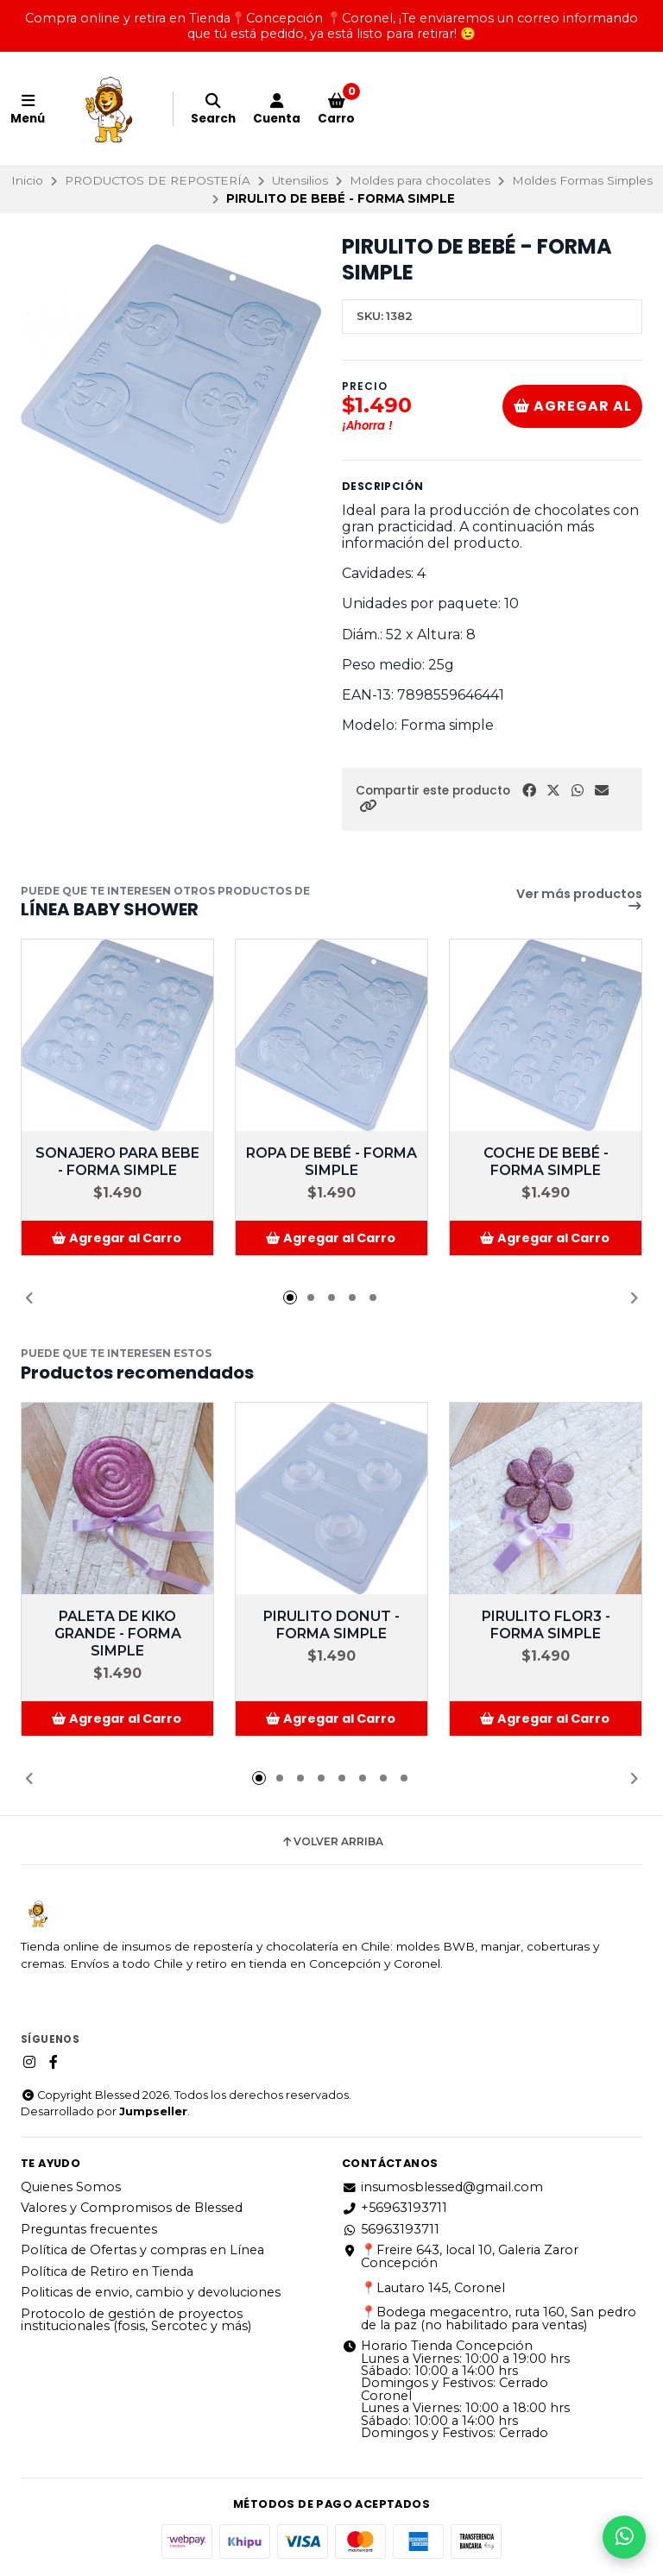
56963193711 (390, 2229)
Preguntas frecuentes (89, 2229)
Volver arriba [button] (332, 1842)
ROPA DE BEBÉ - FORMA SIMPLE (331, 1161)
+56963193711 (394, 2208)
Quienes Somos (71, 2187)
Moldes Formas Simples (582, 180)
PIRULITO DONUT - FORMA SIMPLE (331, 1625)
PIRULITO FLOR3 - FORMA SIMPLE (546, 1625)
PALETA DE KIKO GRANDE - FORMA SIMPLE (117, 1633)
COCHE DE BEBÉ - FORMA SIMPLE (546, 1161)
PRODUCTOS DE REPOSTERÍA (157, 180)
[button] (367, 806)
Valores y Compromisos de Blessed (132, 2208)
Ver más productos (579, 900)
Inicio (27, 180)
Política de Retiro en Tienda (107, 2271)
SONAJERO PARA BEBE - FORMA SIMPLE (117, 1161)
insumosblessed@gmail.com (442, 2187)
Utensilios (300, 180)
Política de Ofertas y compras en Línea (142, 2250)
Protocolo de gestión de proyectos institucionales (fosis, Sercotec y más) (136, 2320)
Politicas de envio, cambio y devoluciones (151, 2292)
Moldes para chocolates (420, 180)
